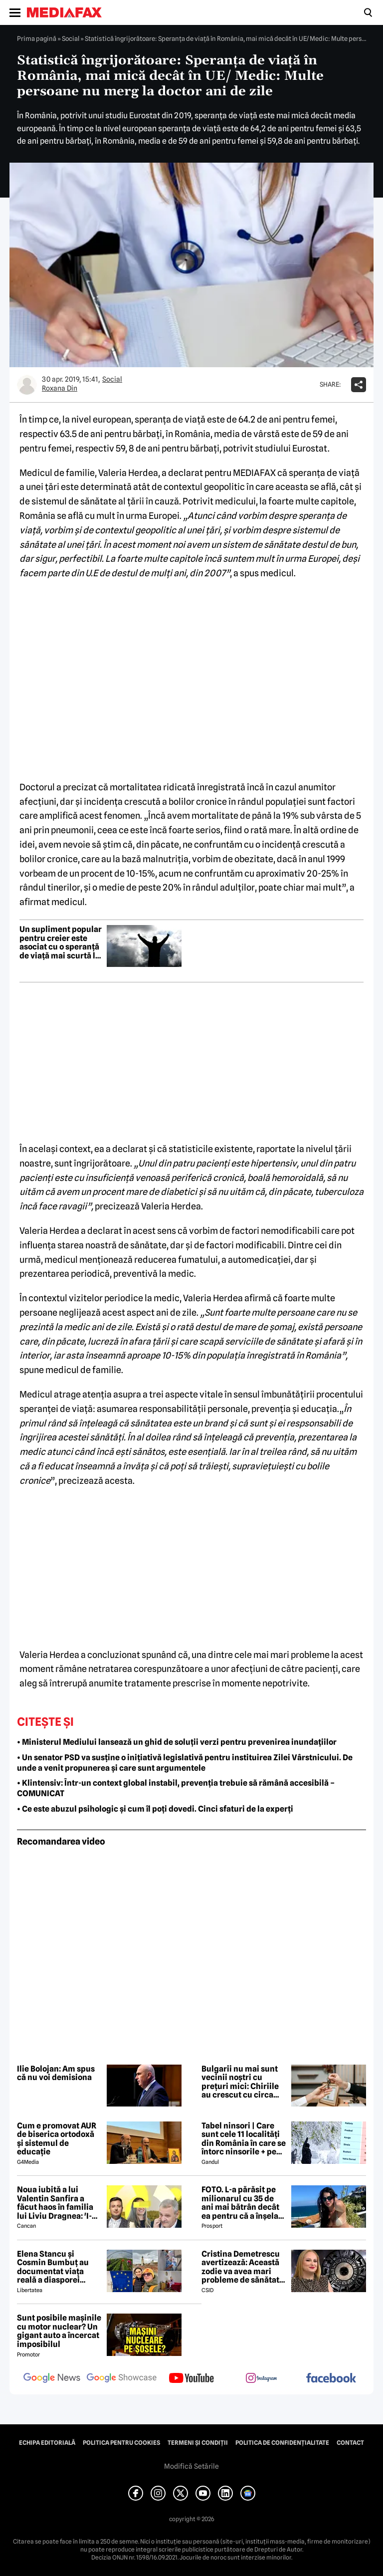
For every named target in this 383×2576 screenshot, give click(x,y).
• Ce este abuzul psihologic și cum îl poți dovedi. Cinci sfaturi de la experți (155, 1809)
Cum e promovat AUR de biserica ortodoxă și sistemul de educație (56, 2138)
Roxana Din (59, 388)
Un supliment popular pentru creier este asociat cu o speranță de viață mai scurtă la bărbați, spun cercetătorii (60, 942)
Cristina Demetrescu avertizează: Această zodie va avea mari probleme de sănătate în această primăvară (242, 2267)
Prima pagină (36, 38)
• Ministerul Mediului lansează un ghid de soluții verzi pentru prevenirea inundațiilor (177, 1742)
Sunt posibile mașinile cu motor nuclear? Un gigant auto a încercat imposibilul (59, 2331)
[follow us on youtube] (191, 2379)
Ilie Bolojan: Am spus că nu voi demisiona (56, 2073)
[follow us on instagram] (261, 2379)
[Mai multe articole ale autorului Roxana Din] (27, 385)
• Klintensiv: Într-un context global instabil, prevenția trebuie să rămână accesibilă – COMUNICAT (176, 1788)
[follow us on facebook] (331, 2378)
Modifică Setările (191, 2466)
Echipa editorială (47, 2442)
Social (70, 38)
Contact (350, 2442)
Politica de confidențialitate (282, 2442)
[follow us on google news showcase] (122, 2379)
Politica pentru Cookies (121, 2442)
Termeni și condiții (198, 2442)
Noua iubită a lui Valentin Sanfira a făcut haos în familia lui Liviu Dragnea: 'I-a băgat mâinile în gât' (56, 2202)
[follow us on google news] (52, 2379)
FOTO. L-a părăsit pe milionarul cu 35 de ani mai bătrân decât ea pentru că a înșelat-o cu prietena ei (242, 2202)
